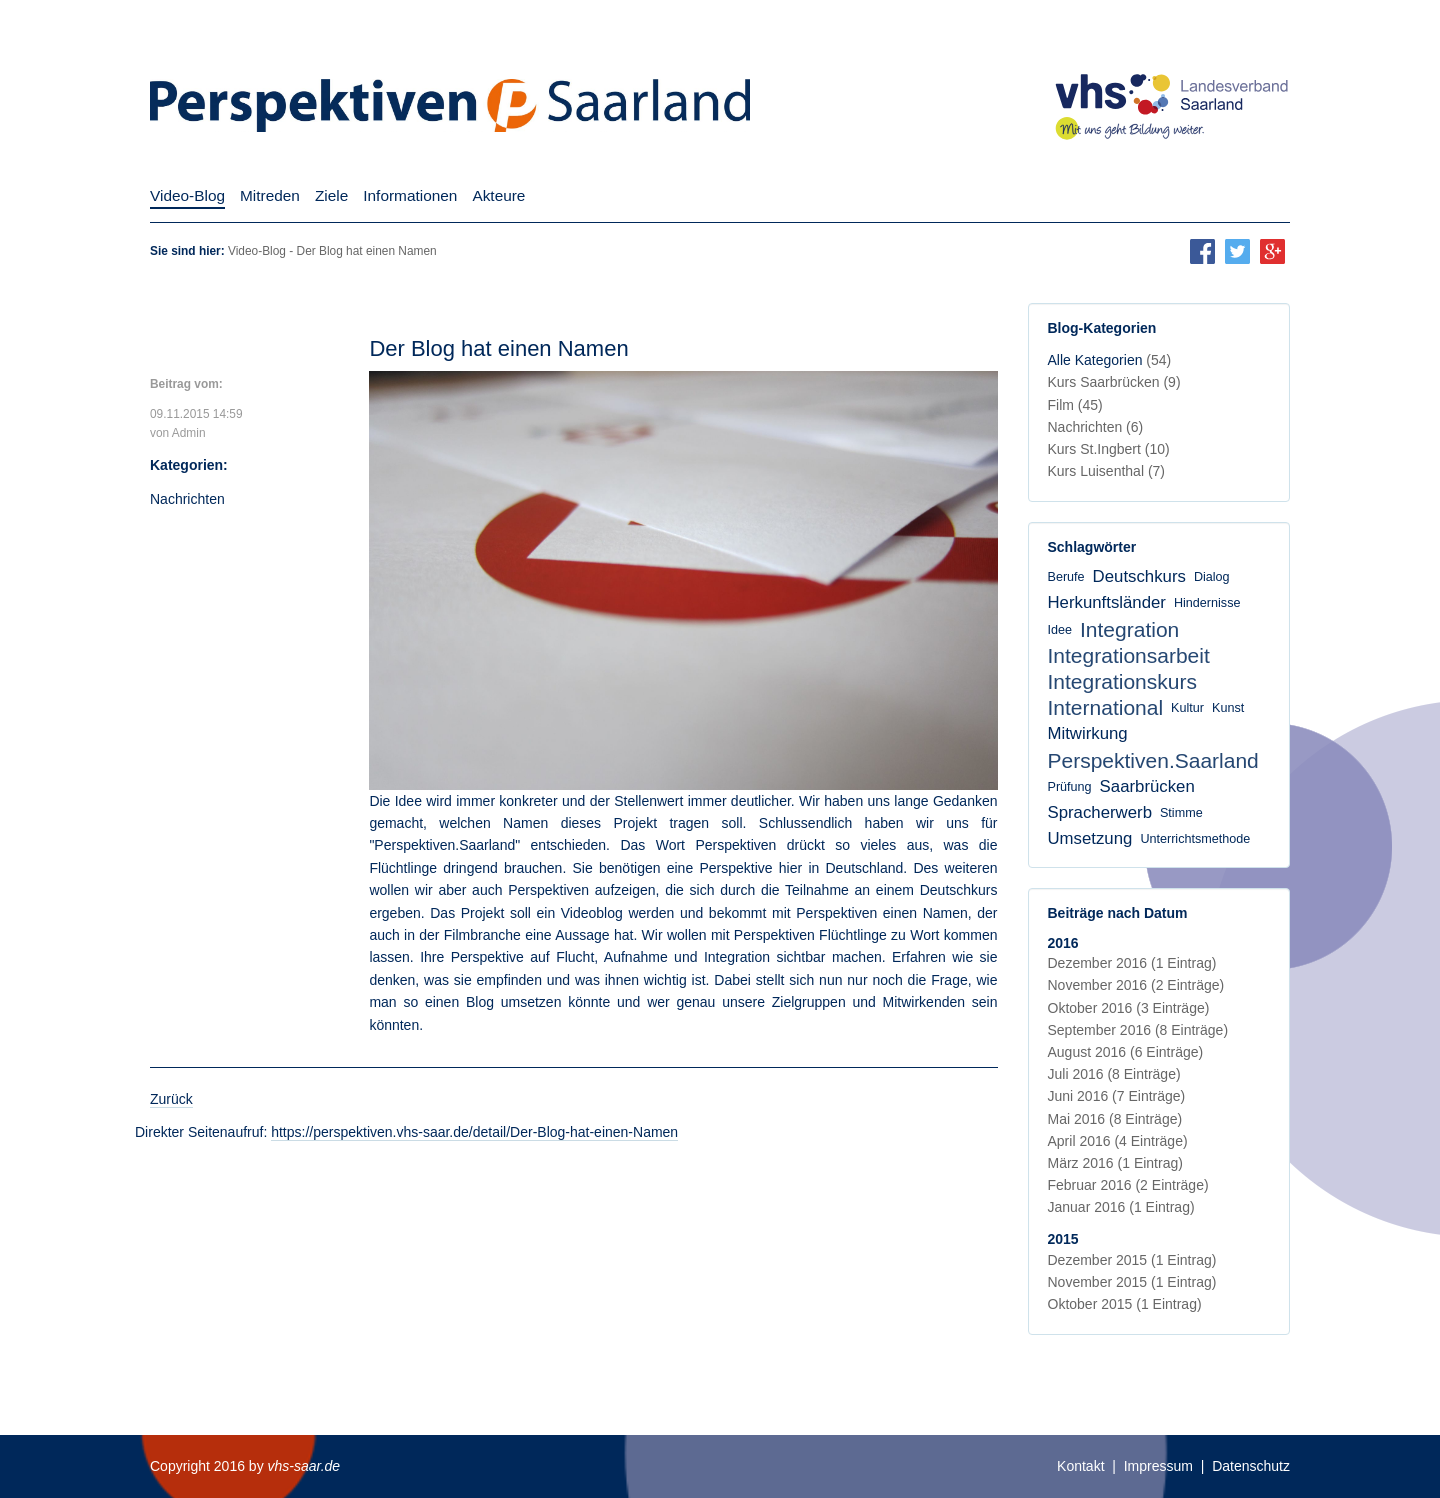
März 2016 (1115, 1163)
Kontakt (1080, 1466)
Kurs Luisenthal (1107, 471)
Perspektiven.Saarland (1153, 760)
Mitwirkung (1088, 733)
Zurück (171, 1099)
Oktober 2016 (1129, 1008)
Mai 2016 (1115, 1119)
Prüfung (1070, 787)
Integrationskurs (1122, 681)
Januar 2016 (1121, 1207)
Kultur (1187, 708)
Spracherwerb (1100, 812)
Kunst (1228, 708)
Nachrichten (187, 499)
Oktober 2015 (1125, 1304)
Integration (1129, 629)
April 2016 (1118, 1141)
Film (1075, 405)
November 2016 (1136, 985)
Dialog (1212, 577)
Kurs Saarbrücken (1114, 382)
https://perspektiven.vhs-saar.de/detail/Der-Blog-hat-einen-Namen (474, 1132)
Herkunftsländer (1107, 602)
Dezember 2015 (1132, 1260)
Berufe (1066, 577)
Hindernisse (1207, 603)
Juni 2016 (1117, 1096)
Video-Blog (257, 251)
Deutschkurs (1139, 576)
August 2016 (1126, 1052)
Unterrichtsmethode (1195, 839)
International (1106, 707)
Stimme (1181, 813)
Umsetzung (1090, 838)
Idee (1060, 630)
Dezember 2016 (1132, 963)
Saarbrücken (1147, 786)
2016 (1063, 943)
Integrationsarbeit (1129, 655)
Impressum (1158, 1466)
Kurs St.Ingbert (1109, 449)
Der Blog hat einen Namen (498, 348)
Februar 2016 (1128, 1185)
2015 (1063, 1239)
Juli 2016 (1114, 1074)
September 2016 (1138, 1030)
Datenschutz (1251, 1466)
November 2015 (1132, 1282)
